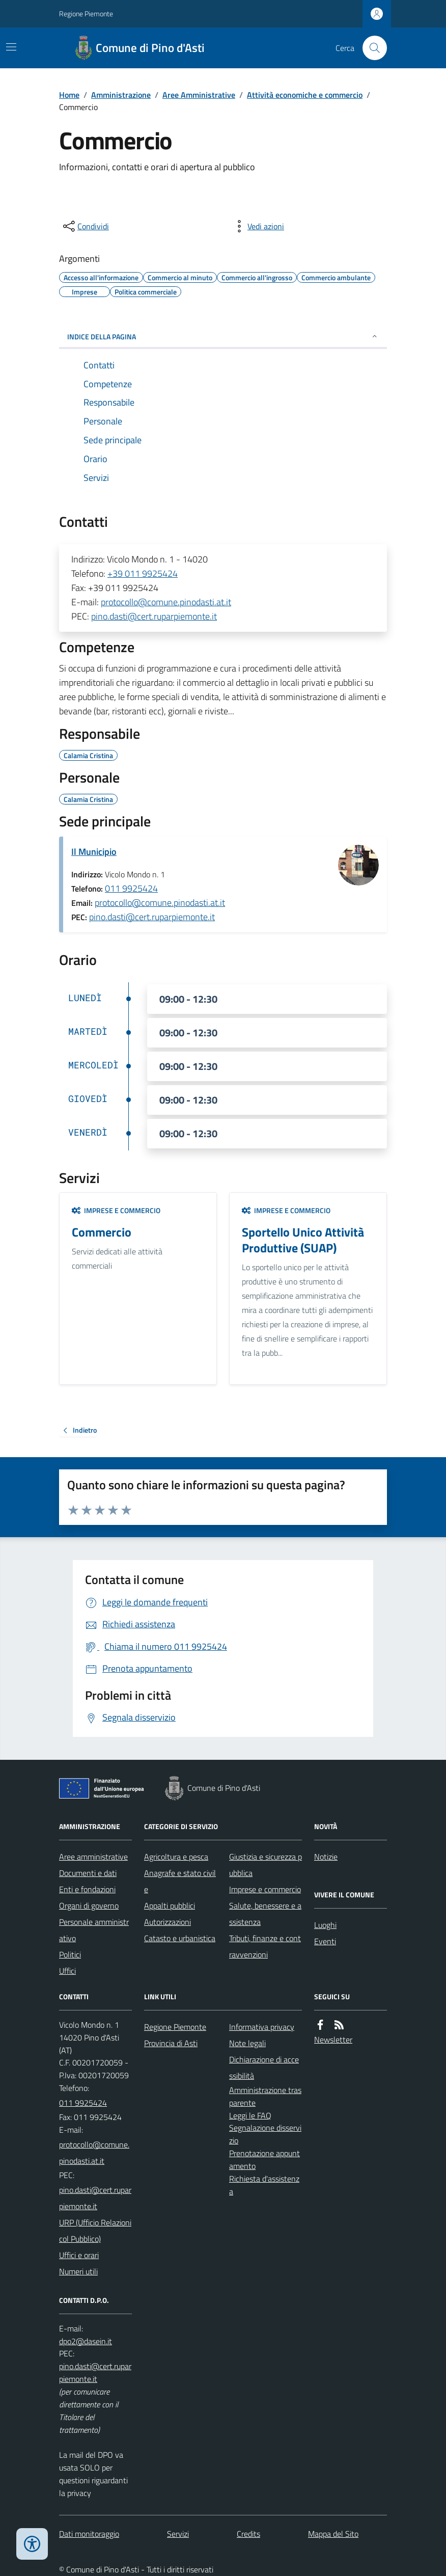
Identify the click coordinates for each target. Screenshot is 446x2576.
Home (69, 95)
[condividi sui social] (85, 226)
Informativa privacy (261, 2027)
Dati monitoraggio (89, 2534)
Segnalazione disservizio (265, 2134)
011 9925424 (131, 888)
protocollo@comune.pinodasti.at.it (166, 602)
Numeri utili (78, 2271)
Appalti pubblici (169, 1905)
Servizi (178, 2534)
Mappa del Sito (333, 2534)
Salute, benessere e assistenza (265, 1913)
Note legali (247, 2043)
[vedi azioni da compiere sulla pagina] (257, 226)
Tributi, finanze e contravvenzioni (265, 1946)
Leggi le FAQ (250, 2115)
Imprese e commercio (116, 1210)
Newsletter (333, 2039)
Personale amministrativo (94, 1930)
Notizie (326, 1856)
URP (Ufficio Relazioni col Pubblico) (95, 2230)
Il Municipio (94, 851)
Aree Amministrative (198, 95)
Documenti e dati (88, 1873)
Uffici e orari (79, 2255)
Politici (70, 1954)
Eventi (325, 1941)
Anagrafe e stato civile (180, 1881)
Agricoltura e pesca (176, 1856)
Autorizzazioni (167, 1922)
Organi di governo (89, 1905)
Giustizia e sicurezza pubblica (265, 1864)
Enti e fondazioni (87, 1889)
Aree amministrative (93, 1856)
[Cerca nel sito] (370, 48)
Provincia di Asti (171, 2043)
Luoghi (325, 1925)
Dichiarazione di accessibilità (264, 2067)
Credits (248, 2534)
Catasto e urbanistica (179, 1938)
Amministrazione (121, 95)
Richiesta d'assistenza (264, 2184)
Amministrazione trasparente (265, 2096)
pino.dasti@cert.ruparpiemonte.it (154, 616)
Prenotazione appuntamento (264, 2159)
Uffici (67, 1971)
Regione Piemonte (86, 13)
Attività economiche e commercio (305, 95)
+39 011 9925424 (142, 573)
